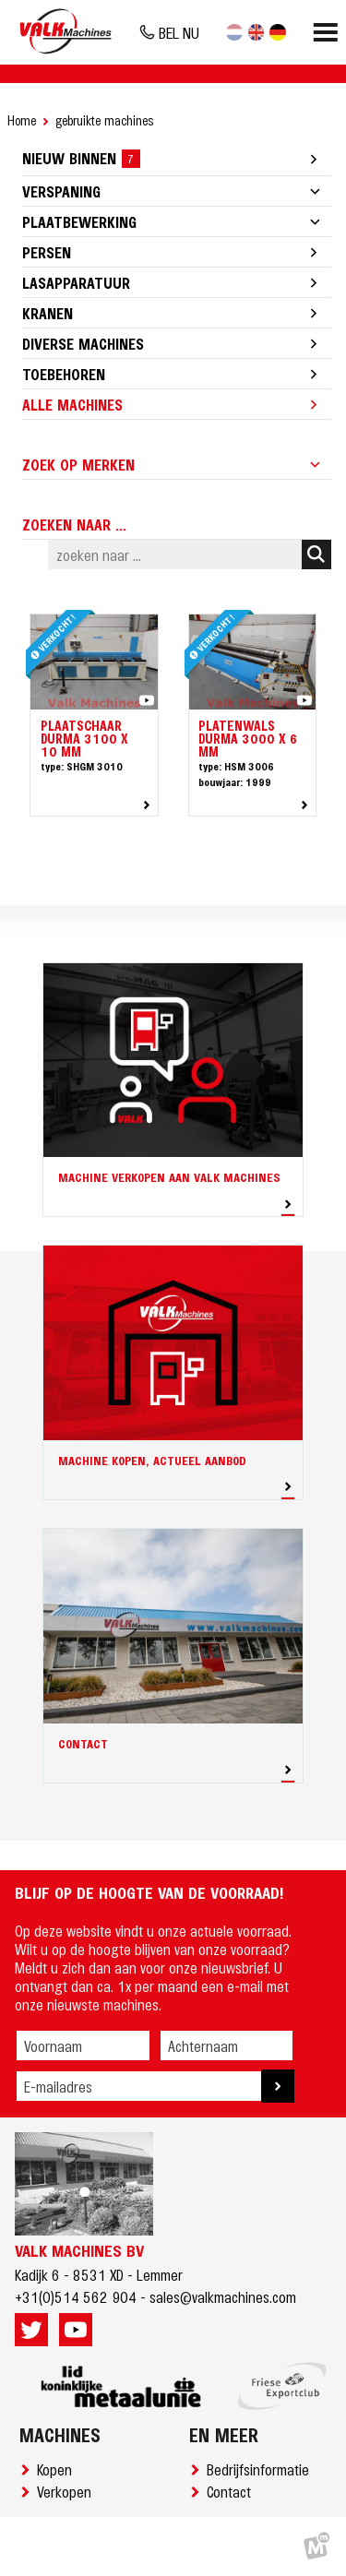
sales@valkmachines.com (222, 2296)
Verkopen (67, 2491)
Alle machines (72, 404)
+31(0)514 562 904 (76, 2296)
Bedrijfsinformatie (261, 2469)
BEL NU (179, 32)
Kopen (58, 2469)
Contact (232, 2491)
